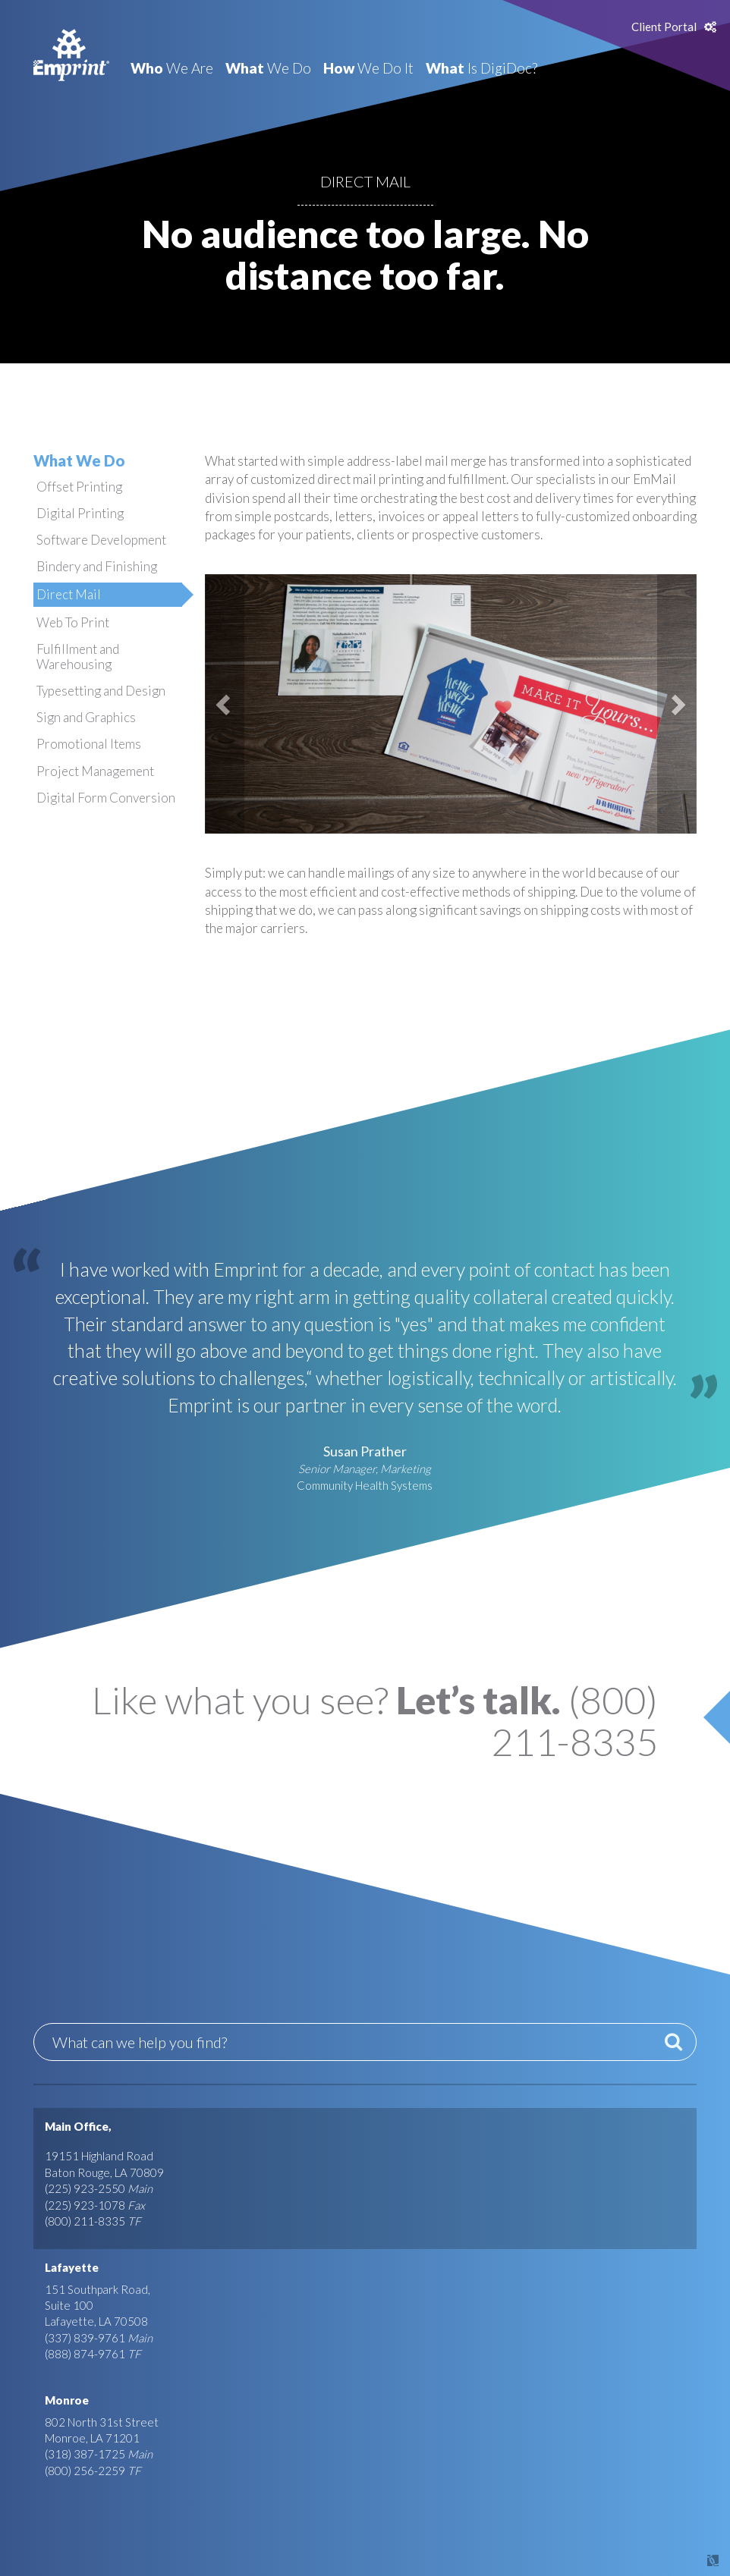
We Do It (368, 68)
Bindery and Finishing (96, 566)
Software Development (101, 540)
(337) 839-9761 (85, 2338)
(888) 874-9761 (85, 2354)
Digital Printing (80, 513)
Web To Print (72, 622)
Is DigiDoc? (481, 68)
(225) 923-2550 (85, 2188)
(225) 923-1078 (85, 2205)
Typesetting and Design (100, 691)
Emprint (71, 55)
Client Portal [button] (664, 26)
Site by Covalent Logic (674, 2560)
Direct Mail (68, 594)
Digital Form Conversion (105, 798)
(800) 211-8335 (85, 2221)
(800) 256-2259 (85, 2470)
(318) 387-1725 (85, 2454)
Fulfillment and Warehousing (77, 656)
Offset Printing (79, 487)
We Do (268, 68)
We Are (172, 68)
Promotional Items (88, 744)
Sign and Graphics (86, 717)
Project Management (95, 771)
